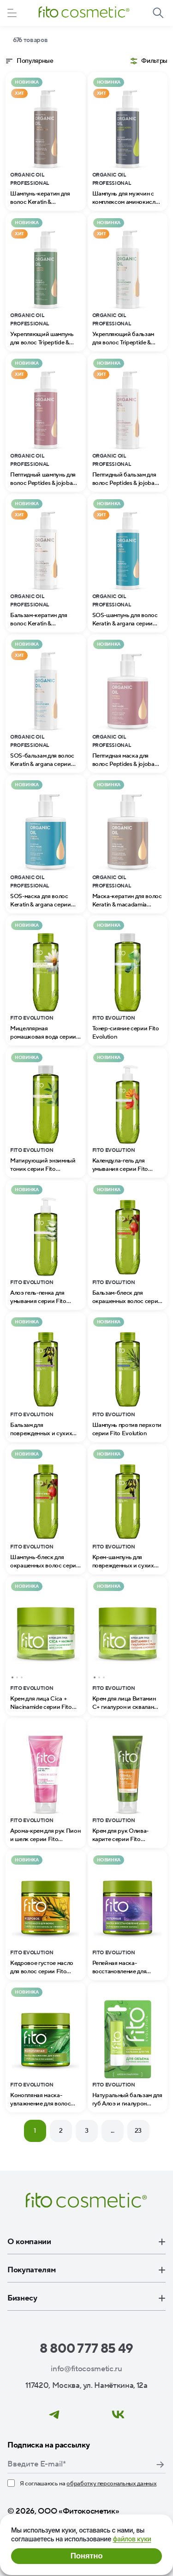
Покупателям (86, 2270)
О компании (86, 2241)
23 (138, 2131)
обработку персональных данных (111, 2483)
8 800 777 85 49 (86, 2348)
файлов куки (132, 2539)
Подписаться (160, 2464)
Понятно (86, 2556)
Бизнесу (86, 2298)
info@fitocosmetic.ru (86, 2369)
